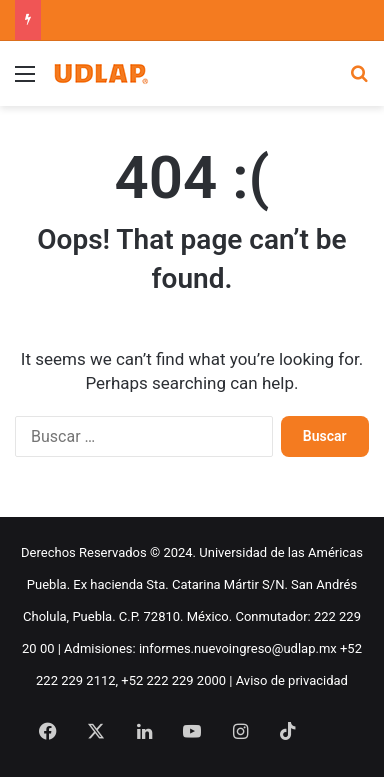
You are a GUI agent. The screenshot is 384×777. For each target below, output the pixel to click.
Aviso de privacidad (292, 680)
